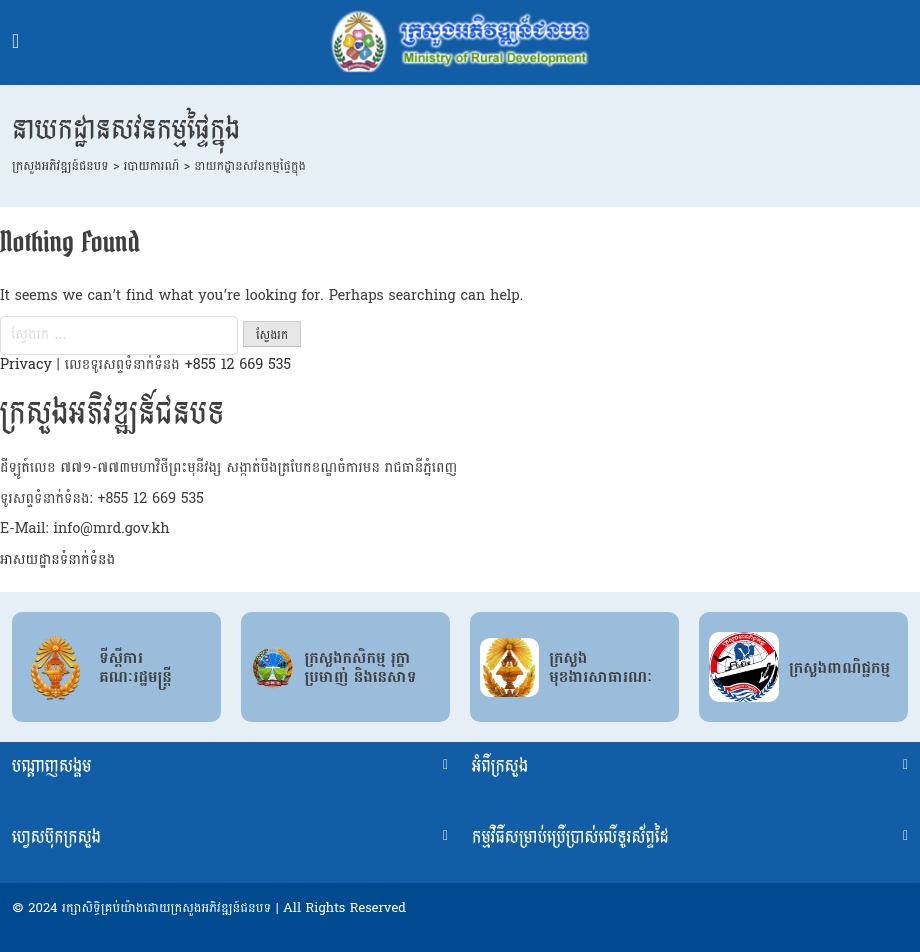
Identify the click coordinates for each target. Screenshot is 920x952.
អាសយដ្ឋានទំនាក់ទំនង (57, 559)
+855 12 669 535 (238, 364)
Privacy (26, 364)
